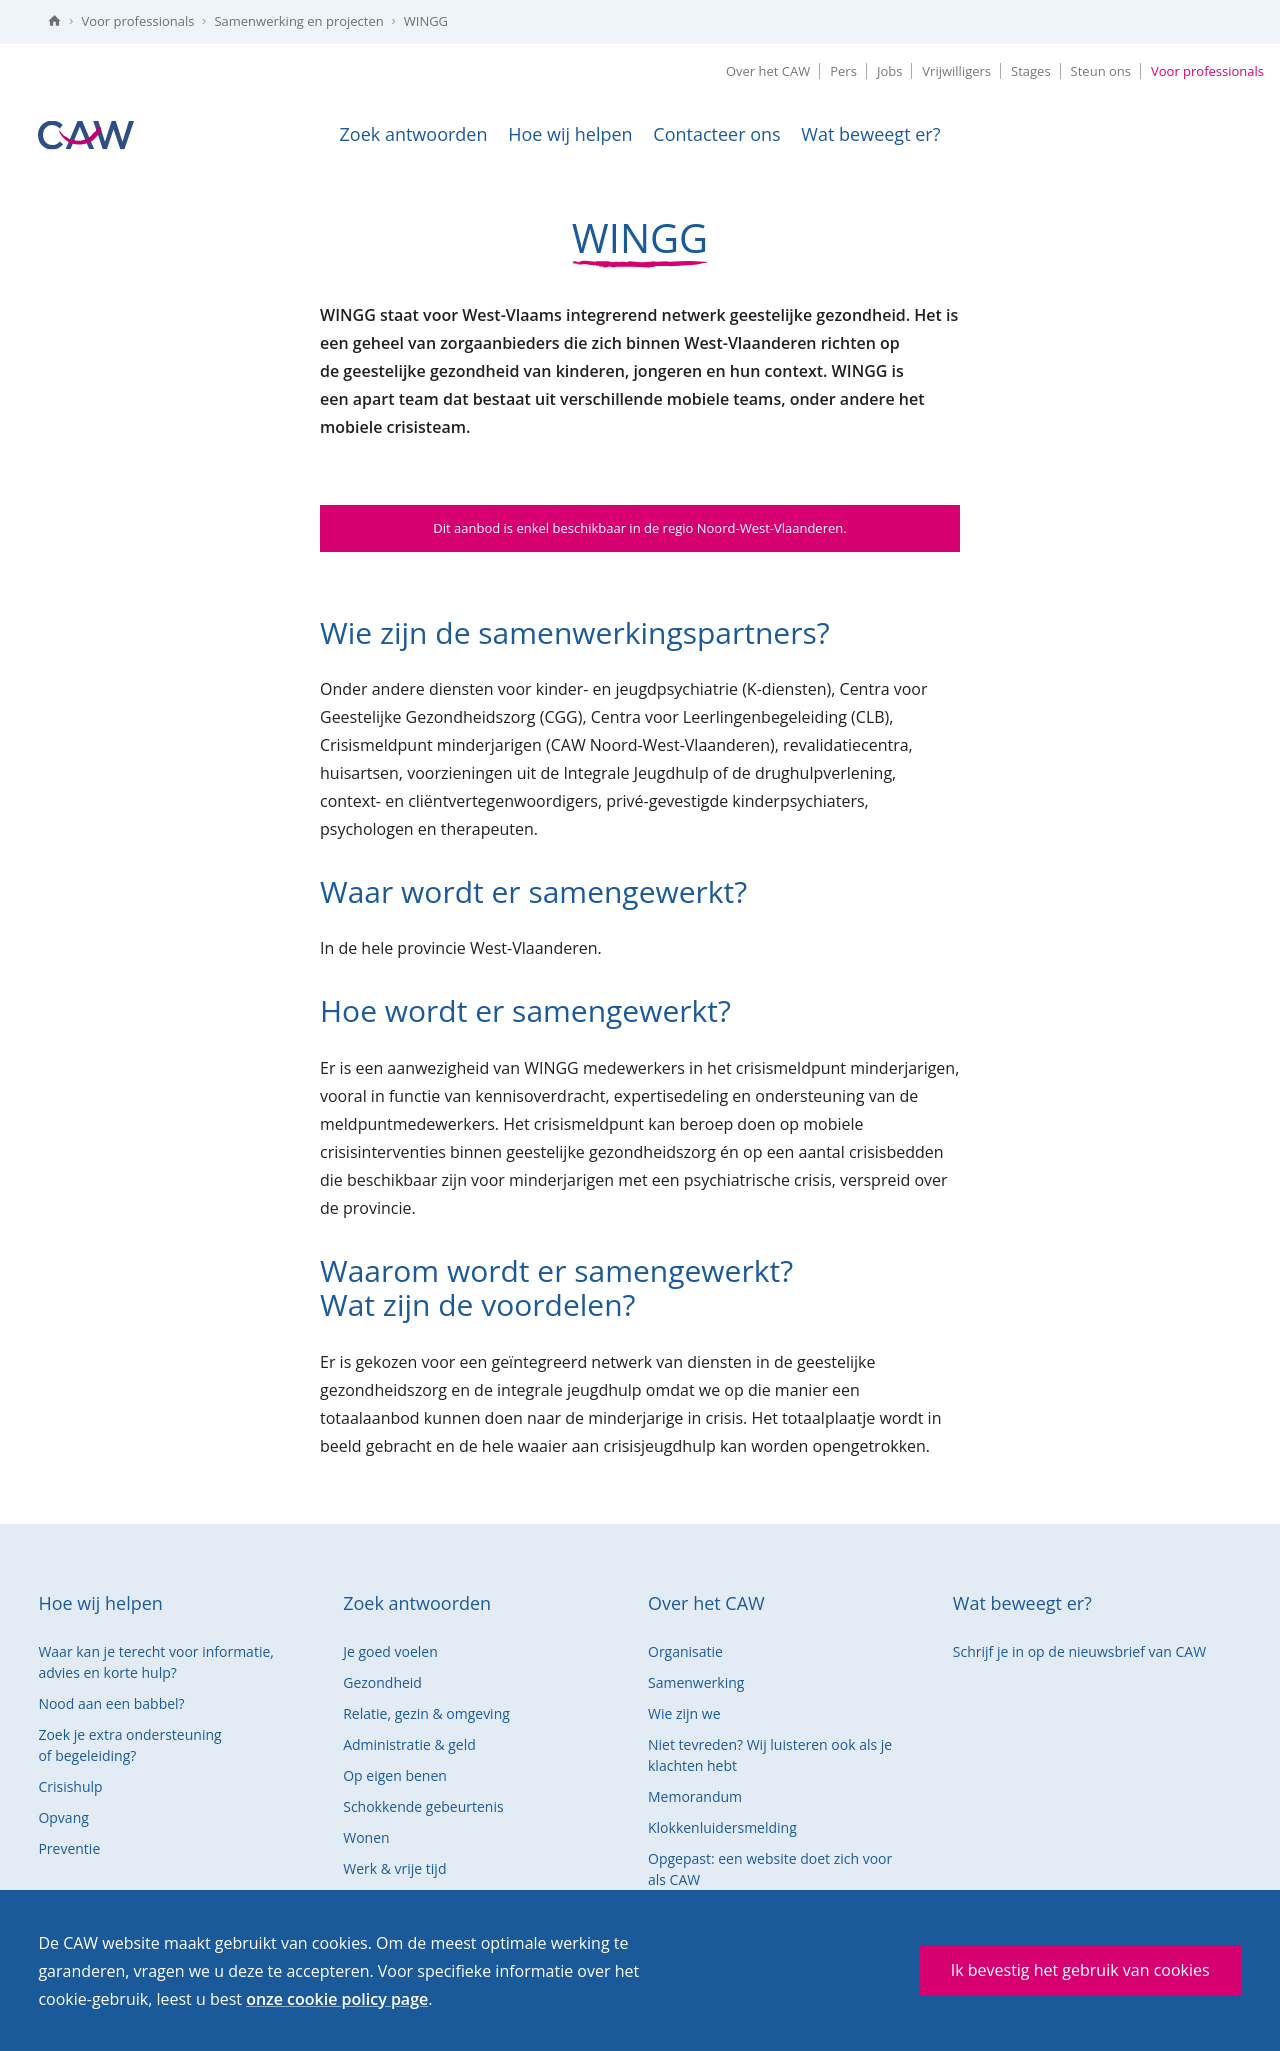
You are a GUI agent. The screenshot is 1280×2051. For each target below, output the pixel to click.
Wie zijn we (684, 1713)
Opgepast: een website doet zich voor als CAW (770, 1869)
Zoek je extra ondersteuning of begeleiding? (129, 1745)
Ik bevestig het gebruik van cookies (1080, 1970)
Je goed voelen (390, 1651)
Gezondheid (382, 1682)
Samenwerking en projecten (298, 21)
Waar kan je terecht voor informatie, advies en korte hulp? (156, 1662)
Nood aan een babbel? (111, 1703)
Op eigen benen (395, 1775)
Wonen (366, 1837)
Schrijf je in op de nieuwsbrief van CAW (1079, 1651)
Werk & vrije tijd (394, 1868)
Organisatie (685, 1651)
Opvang (63, 1817)
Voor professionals (137, 21)
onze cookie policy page (337, 1999)
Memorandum (695, 1796)
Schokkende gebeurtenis (423, 1806)
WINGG (426, 21)
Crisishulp (70, 1786)
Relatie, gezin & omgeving (426, 1713)
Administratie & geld (409, 1744)
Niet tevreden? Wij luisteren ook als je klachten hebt (770, 1755)
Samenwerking (696, 1682)
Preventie (69, 1848)
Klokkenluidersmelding (722, 1827)
